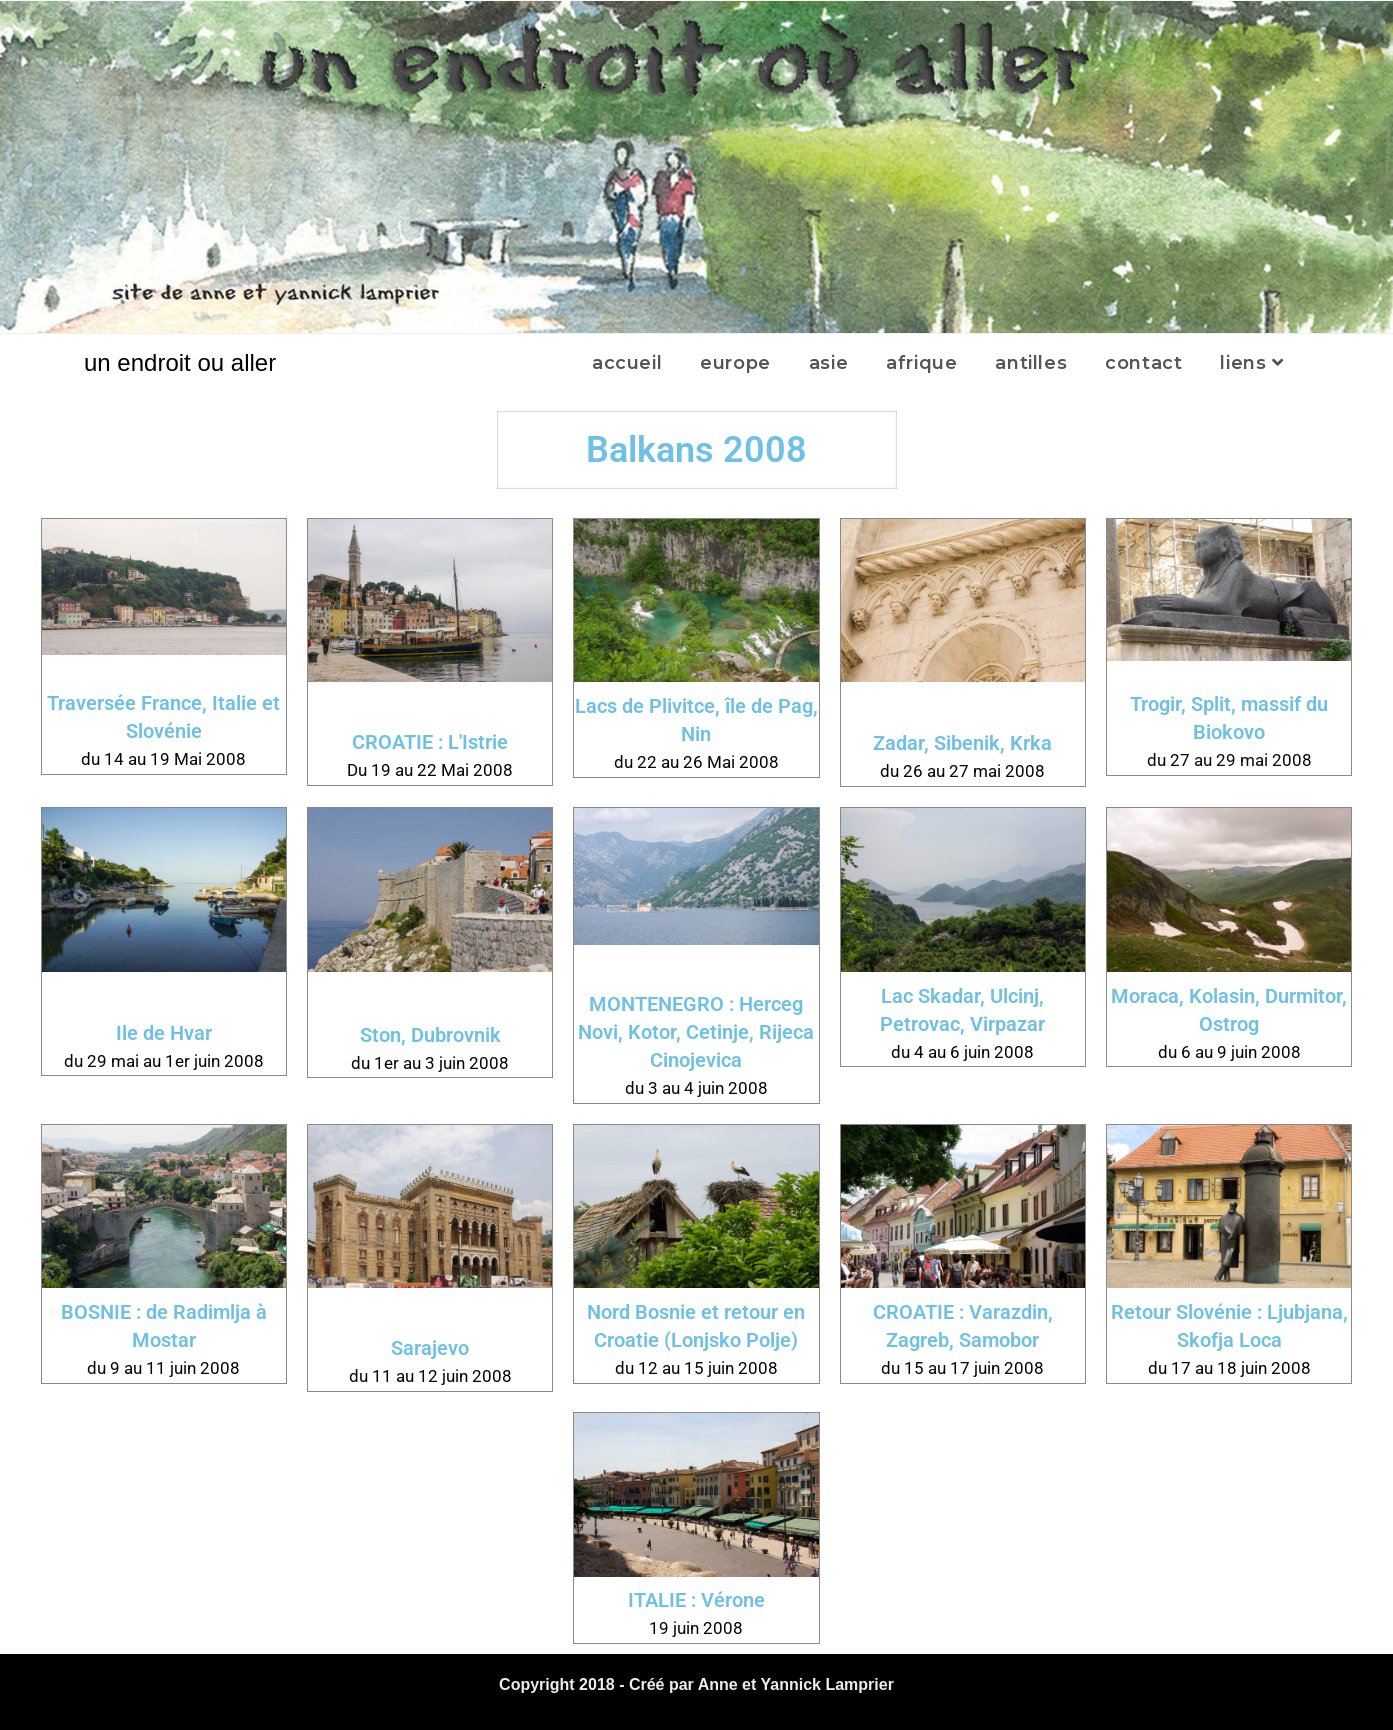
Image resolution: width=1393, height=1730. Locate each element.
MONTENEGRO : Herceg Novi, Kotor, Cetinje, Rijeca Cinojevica (696, 1032)
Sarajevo (430, 1348)
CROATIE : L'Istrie (430, 742)
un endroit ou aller (180, 362)
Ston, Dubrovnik (430, 1035)
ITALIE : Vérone (696, 1600)
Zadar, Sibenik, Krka (962, 743)
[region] (696, 167)
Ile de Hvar (164, 1033)
